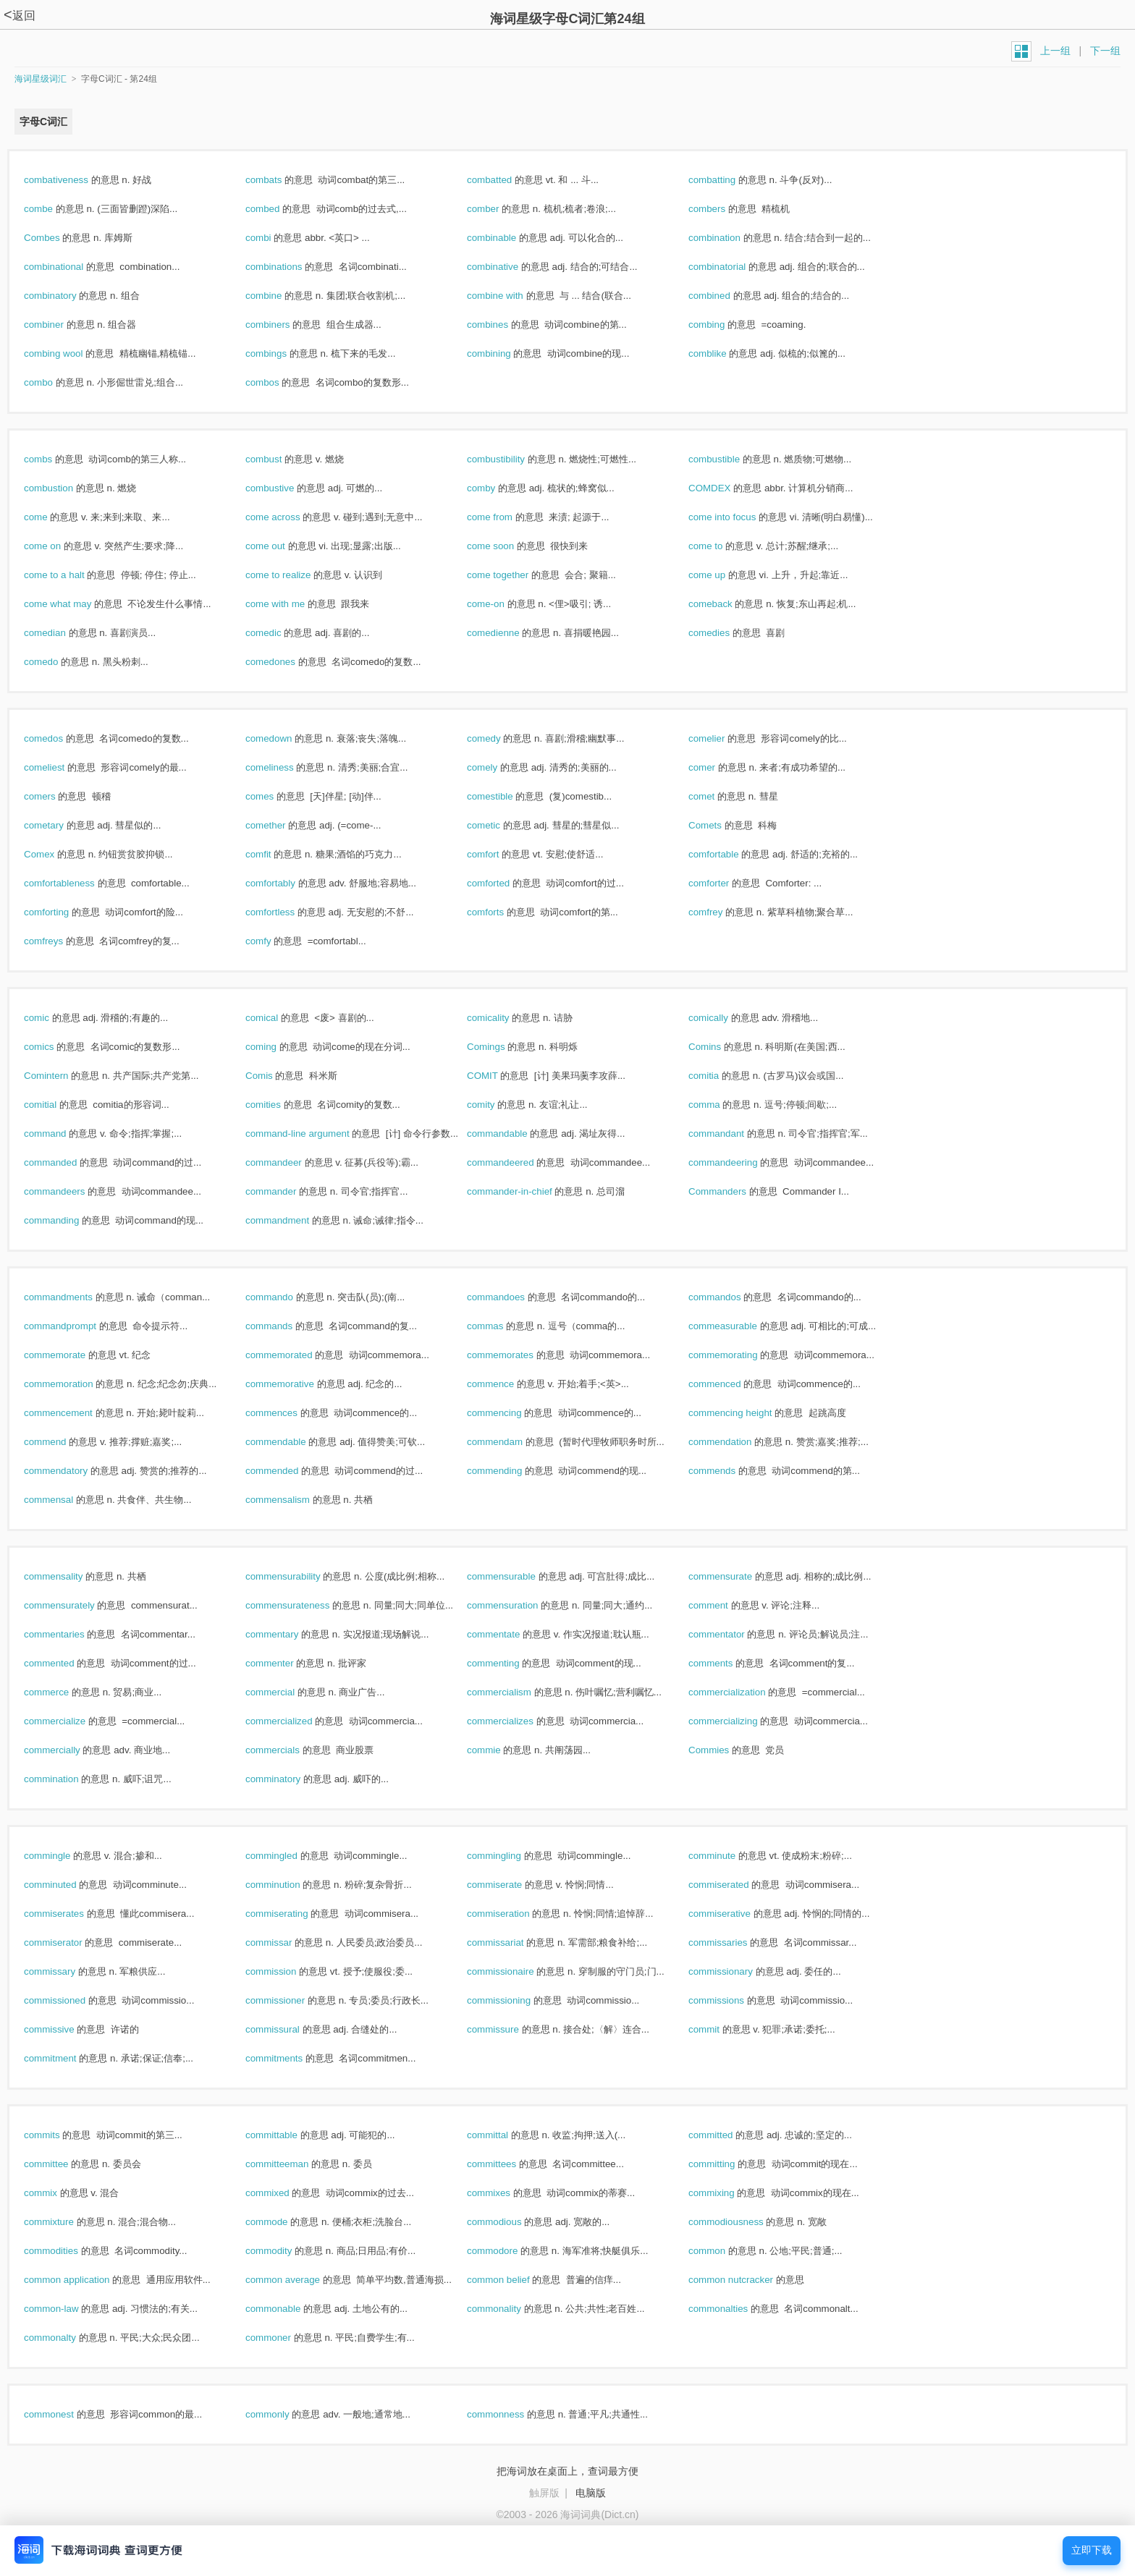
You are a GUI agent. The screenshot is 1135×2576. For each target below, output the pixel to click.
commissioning (514, 2000)
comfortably (285, 883)
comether (280, 825)
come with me (290, 603)
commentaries (69, 1634)
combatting (727, 179)
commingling (509, 1855)
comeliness (284, 767)
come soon (506, 546)
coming (276, 1046)
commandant (731, 1133)
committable (287, 2135)
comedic (278, 632)
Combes (57, 237)
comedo (56, 661)
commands (284, 1326)
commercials (288, 1750)
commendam (510, 1441)
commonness (511, 2414)
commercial (285, 1692)
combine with (510, 295)
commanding (67, 1220)
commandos (730, 1297)
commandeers (70, 1191)
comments (726, 1663)
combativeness (71, 179)
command (60, 1133)
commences (287, 1412)
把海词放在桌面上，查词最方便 (567, 2471)
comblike (722, 353)
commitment (65, 2058)
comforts (501, 912)
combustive (285, 488)
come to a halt (69, 574)
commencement (74, 1412)
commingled (287, 1855)
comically (723, 1017)
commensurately (74, 1605)
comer (717, 767)
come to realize (293, 574)
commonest (64, 2414)
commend (60, 1441)
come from (505, 517)
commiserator (68, 1942)
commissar (284, 1942)
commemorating (738, 1355)
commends (727, 1470)
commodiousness (741, 2221)
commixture (64, 2221)
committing (727, 2163)
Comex (54, 854)
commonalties (733, 2308)
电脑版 (590, 2493)
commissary (65, 1971)
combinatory (65, 295)
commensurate (735, 1576)
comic (52, 1017)
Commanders (732, 1191)
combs (53, 459)
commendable (291, 1441)
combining (504, 353)
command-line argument (312, 1133)
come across (288, 517)
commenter (284, 1663)
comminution (288, 1884)
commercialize (70, 1721)
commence (506, 1383)
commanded (66, 1162)
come (51, 517)
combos (277, 382)
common (722, 2250)
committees (507, 2163)
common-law (66, 2308)
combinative (508, 266)
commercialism (514, 1692)
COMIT (497, 1075)
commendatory (71, 1470)
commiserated (734, 1884)
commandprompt (75, 1326)
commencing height (745, 1412)
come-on (501, 603)
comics (54, 1046)
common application (82, 2279)
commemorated (294, 1355)
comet (717, 796)
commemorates (516, 1355)
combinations (289, 266)
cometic (499, 825)
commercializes (516, 1721)
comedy (499, 738)
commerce (62, 1692)
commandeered (516, 1162)
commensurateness (302, 1605)
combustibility (511, 459)
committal (503, 2135)
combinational (69, 266)
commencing (509, 1412)
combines (503, 324)
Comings (501, 1046)
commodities (66, 2250)
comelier (722, 738)
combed (278, 208)
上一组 (1055, 50)
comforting (62, 912)
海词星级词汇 (40, 79)
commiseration (513, 1913)
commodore (508, 2250)
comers (55, 796)
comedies (724, 632)
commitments (289, 2058)
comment (723, 1605)
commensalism (293, 1499)
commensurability (298, 1576)
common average (298, 2279)
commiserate (510, 1884)
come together (513, 574)
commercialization (742, 1692)
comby (496, 488)
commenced (730, 1383)
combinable (507, 237)
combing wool (69, 353)
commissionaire (516, 1971)
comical (277, 1017)
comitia (719, 1075)
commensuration (518, 1605)
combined (724, 295)
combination (730, 237)
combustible (729, 459)
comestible (505, 796)
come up (722, 574)
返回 (19, 15)
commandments (74, 1297)
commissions (731, 2000)
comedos (59, 738)
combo (54, 382)
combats (279, 179)
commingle (62, 1855)
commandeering (738, 1162)
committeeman (292, 2163)
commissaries (733, 1942)
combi (273, 237)
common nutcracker (746, 2279)
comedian (60, 632)
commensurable (517, 1576)
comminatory (288, 1779)
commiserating (292, 1913)
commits (57, 2135)
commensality (69, 1576)
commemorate (70, 1355)
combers (722, 208)
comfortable (728, 854)
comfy (273, 941)
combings (281, 353)
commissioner (290, 2000)
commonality (509, 2308)
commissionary (736, 1971)
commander (286, 1191)
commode (281, 2221)
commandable (512, 1133)
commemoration (74, 1383)
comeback (725, 603)
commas (500, 1326)
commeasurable (738, 1326)
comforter (724, 883)
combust (279, 459)
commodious (509, 2221)
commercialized (294, 1721)
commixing (726, 2192)
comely (497, 767)
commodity (284, 2250)
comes (275, 796)
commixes (504, 2192)
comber (498, 208)
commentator (731, 1634)
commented (64, 1663)
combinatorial (732, 266)
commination (66, 1779)
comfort (498, 854)
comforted (504, 883)
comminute (727, 1855)
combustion (64, 488)
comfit (273, 854)
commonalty (65, 2337)
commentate (509, 1634)
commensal (64, 1499)
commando (284, 1297)
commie (499, 1750)
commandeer (289, 1162)
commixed (282, 2192)
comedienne (508, 632)
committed (726, 2135)
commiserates (69, 1913)
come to (721, 546)
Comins (720, 1046)
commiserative (735, 1913)
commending (510, 1470)
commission (286, 1971)
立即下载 (1091, 2550)
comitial (56, 1104)
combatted (505, 179)
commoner (283, 2337)
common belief (513, 2279)
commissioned (70, 2000)
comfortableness (75, 883)
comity (496, 1104)
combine (279, 295)
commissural (288, 2029)
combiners (283, 324)
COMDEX (724, 488)
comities (278, 1104)
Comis (274, 1075)
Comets (720, 825)
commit (719, 2029)
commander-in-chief (525, 1191)
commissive (64, 2029)
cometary (59, 825)
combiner (59, 324)
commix (56, 2192)
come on (58, 546)
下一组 (1105, 50)
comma (719, 1104)
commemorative (295, 1383)
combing (722, 324)
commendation (735, 1441)
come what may (73, 603)
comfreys (59, 941)
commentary (287, 1634)
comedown (284, 738)
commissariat (510, 1942)
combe (54, 208)
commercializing (738, 1721)
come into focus (737, 517)
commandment (292, 1220)
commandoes (511, 1297)
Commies (724, 1750)
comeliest (60, 767)
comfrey (721, 912)
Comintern (61, 1075)
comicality (503, 1017)
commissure (508, 2029)
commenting (508, 1663)
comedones (285, 661)
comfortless (285, 912)
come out (280, 546)
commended (287, 1470)
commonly (282, 2414)
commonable (288, 2308)
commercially (67, 1750)
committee (61, 2163)
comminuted (65, 1884)
